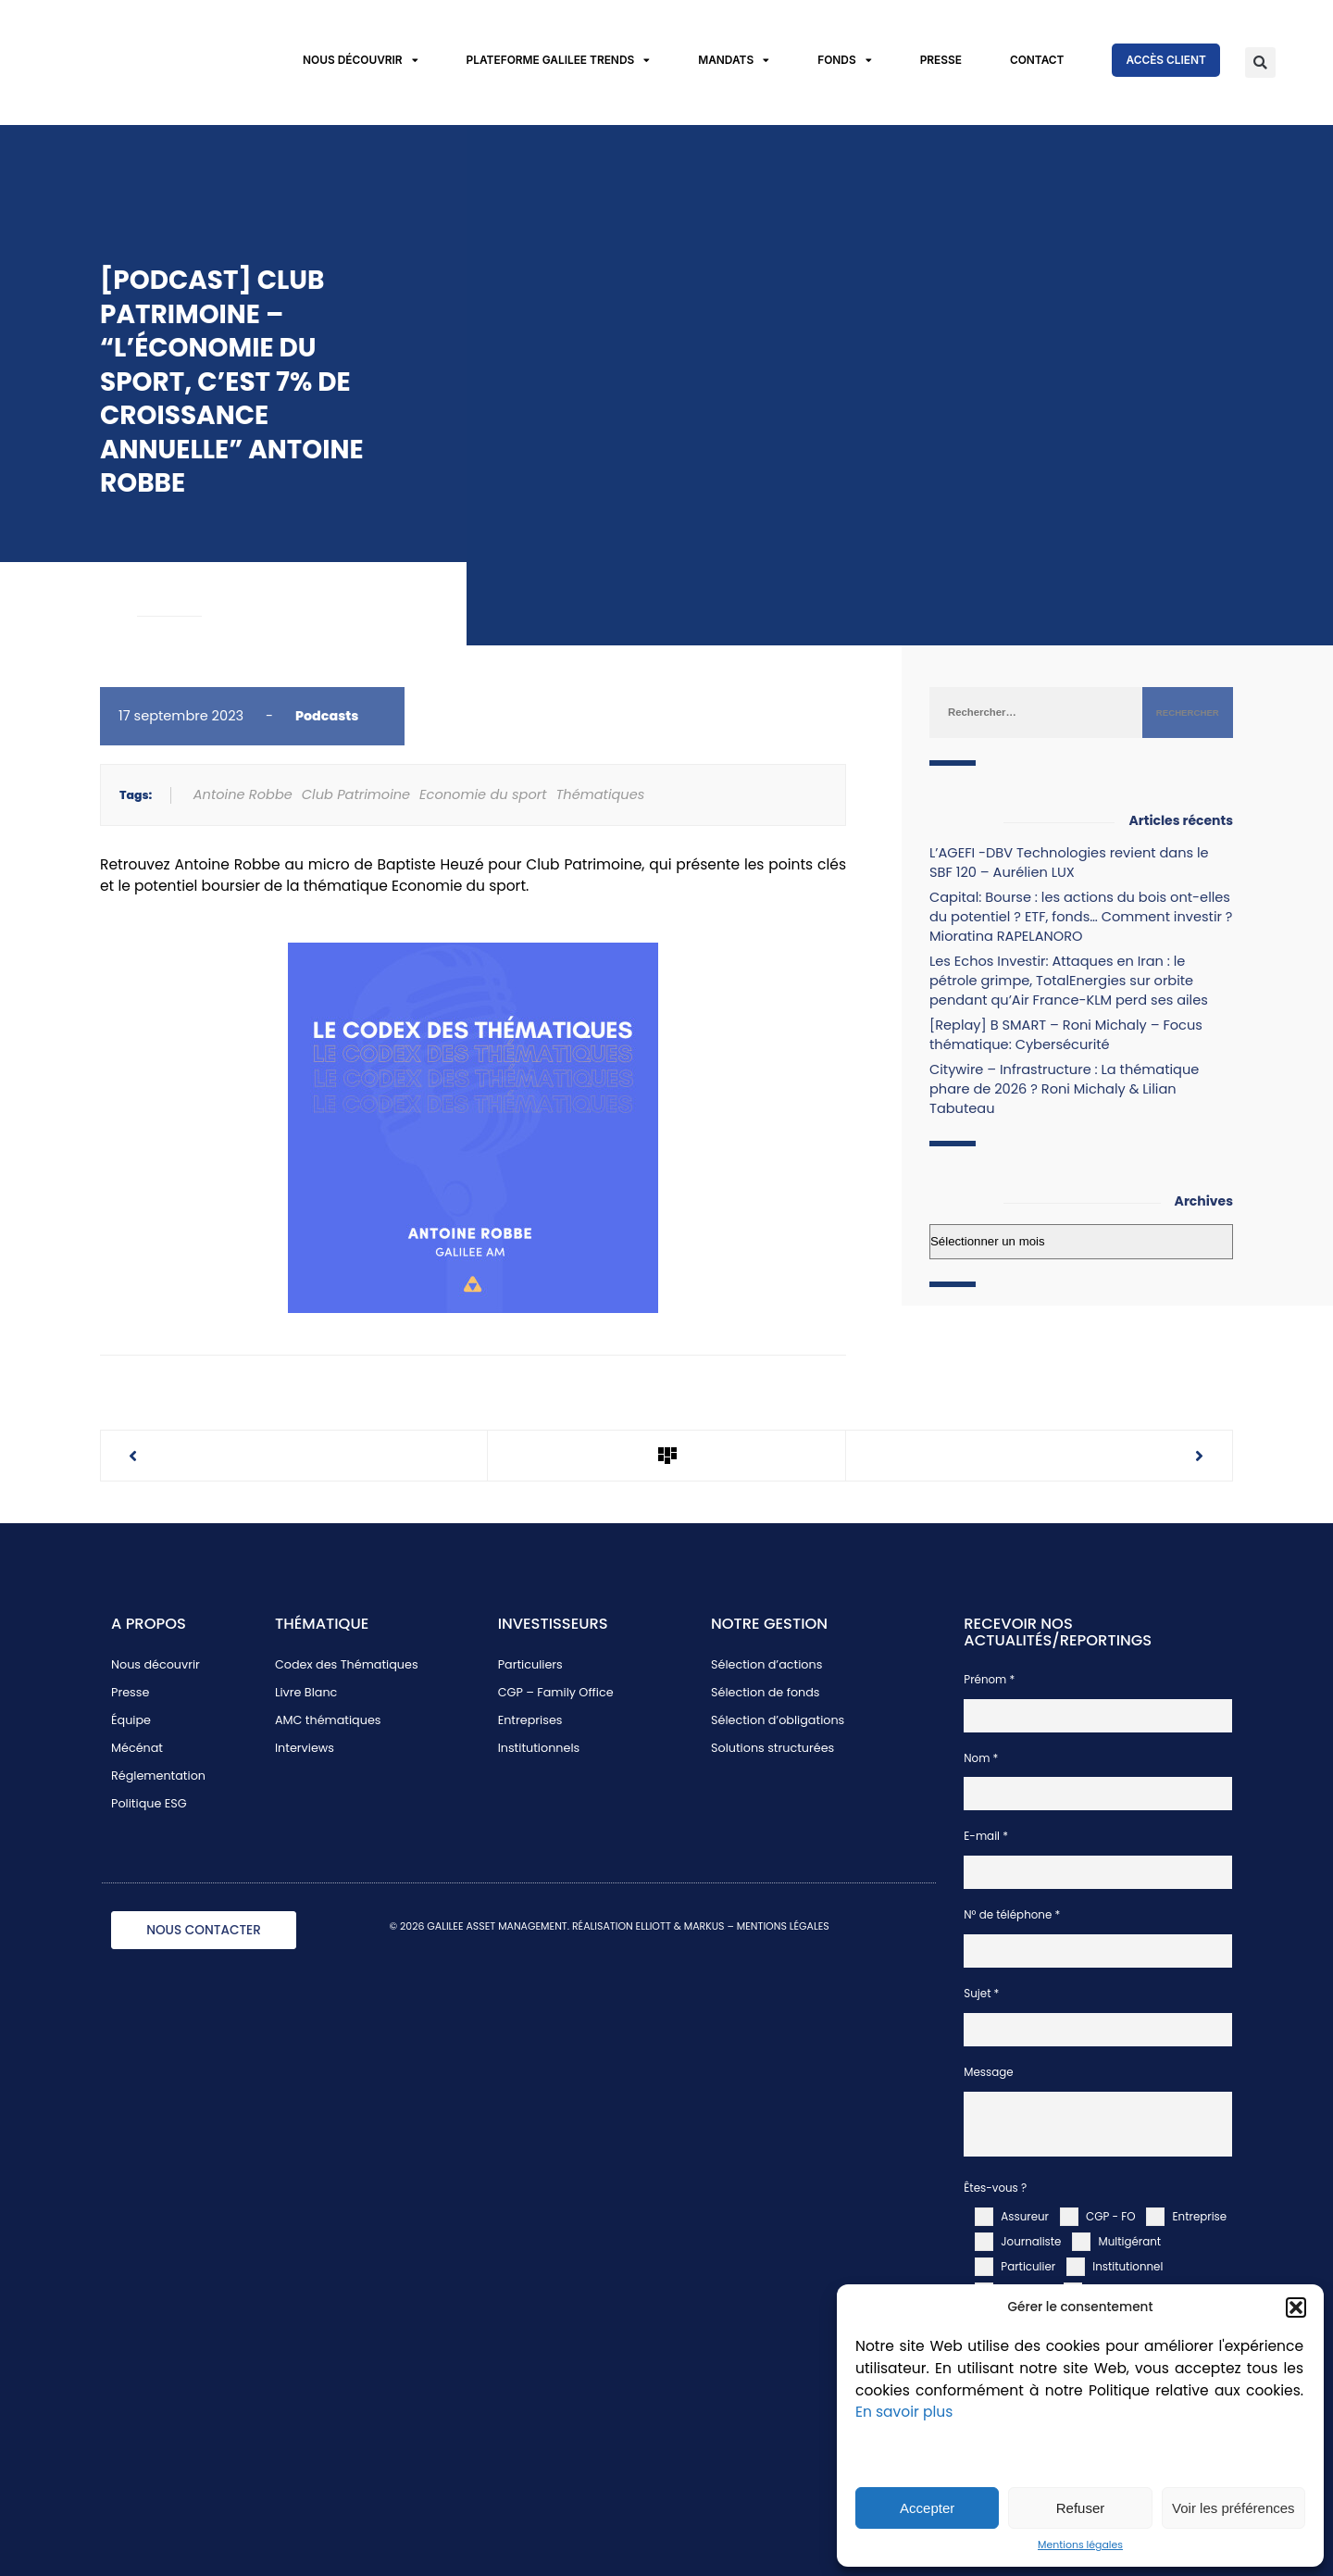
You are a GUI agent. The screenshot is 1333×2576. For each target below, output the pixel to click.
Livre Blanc (306, 1692)
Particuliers (530, 1664)
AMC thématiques (328, 1720)
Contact (1037, 60)
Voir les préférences (1233, 2508)
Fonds (844, 60)
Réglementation (158, 1775)
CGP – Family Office (556, 1692)
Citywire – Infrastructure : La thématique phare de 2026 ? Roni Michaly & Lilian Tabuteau (1064, 1089)
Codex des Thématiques (346, 1664)
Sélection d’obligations (777, 1720)
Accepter (927, 2508)
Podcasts (326, 716)
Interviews (304, 1748)
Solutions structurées (772, 1748)
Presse (941, 60)
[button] (1296, 2307)
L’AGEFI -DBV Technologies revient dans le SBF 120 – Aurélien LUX (1069, 863)
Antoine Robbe (243, 794)
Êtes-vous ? (995, 2188)
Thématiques (599, 794)
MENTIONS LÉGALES (783, 1926)
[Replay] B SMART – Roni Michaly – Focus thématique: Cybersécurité (1065, 1035)
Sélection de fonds (765, 1692)
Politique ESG (149, 1803)
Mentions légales (1080, 2545)
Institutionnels (539, 1748)
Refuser (1080, 2508)
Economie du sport (482, 794)
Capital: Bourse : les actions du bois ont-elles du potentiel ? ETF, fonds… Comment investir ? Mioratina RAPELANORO (1080, 916)
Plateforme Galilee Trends (559, 60)
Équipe (131, 1720)
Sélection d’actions (766, 1664)
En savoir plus (904, 2411)
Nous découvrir (360, 60)
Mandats (733, 60)
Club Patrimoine (356, 794)
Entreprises (530, 1720)
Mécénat (137, 1748)
